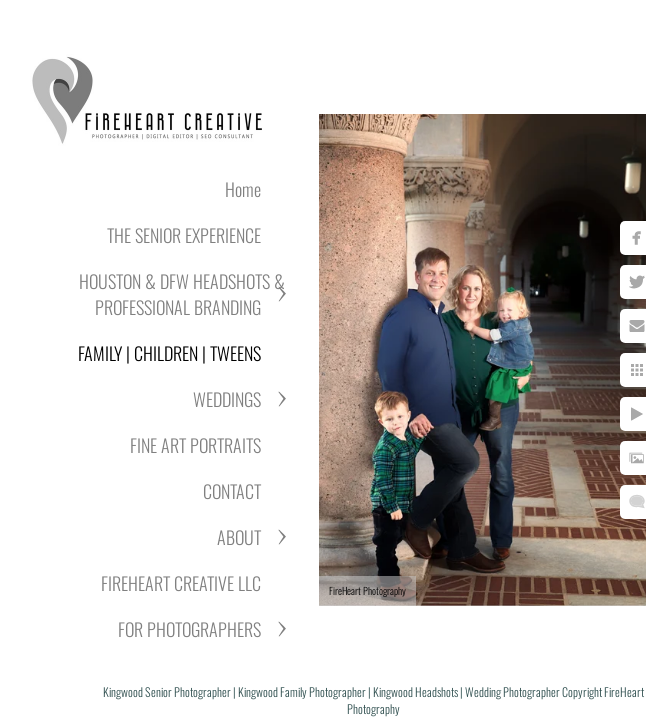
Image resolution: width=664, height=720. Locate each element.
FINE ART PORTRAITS (195, 445)
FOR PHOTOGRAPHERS (189, 629)
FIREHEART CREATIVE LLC (181, 583)
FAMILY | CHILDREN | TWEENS (169, 353)
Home (243, 189)
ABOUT (239, 537)
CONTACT (232, 491)
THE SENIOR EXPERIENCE (184, 235)
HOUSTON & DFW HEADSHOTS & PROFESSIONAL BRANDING (182, 294)
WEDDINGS (227, 399)
